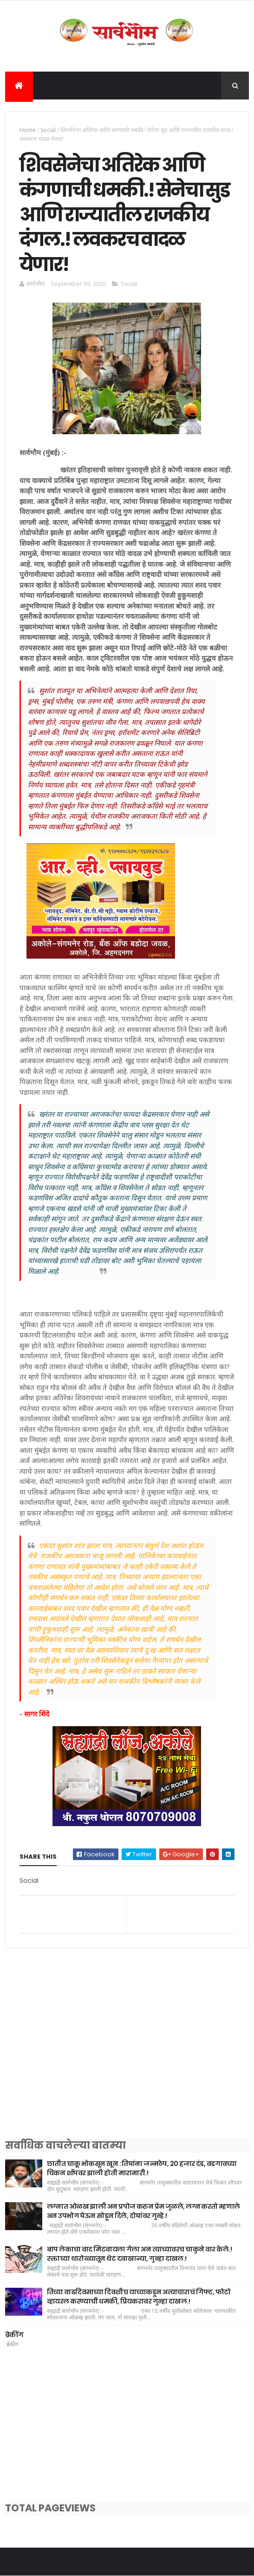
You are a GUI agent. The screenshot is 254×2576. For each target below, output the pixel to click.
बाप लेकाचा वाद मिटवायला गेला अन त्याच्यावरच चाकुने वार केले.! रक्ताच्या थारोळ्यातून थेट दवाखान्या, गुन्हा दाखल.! (139, 2254)
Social (48, 130)
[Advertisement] (127, 2055)
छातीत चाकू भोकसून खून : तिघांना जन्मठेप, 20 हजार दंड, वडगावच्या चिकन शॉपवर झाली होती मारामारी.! (142, 2168)
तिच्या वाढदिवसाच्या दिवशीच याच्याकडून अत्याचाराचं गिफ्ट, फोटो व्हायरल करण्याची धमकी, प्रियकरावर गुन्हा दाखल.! (139, 2296)
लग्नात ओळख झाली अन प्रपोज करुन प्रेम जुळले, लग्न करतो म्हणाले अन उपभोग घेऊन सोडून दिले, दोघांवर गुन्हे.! (143, 2211)
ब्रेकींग (14, 2334)
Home (28, 130)
